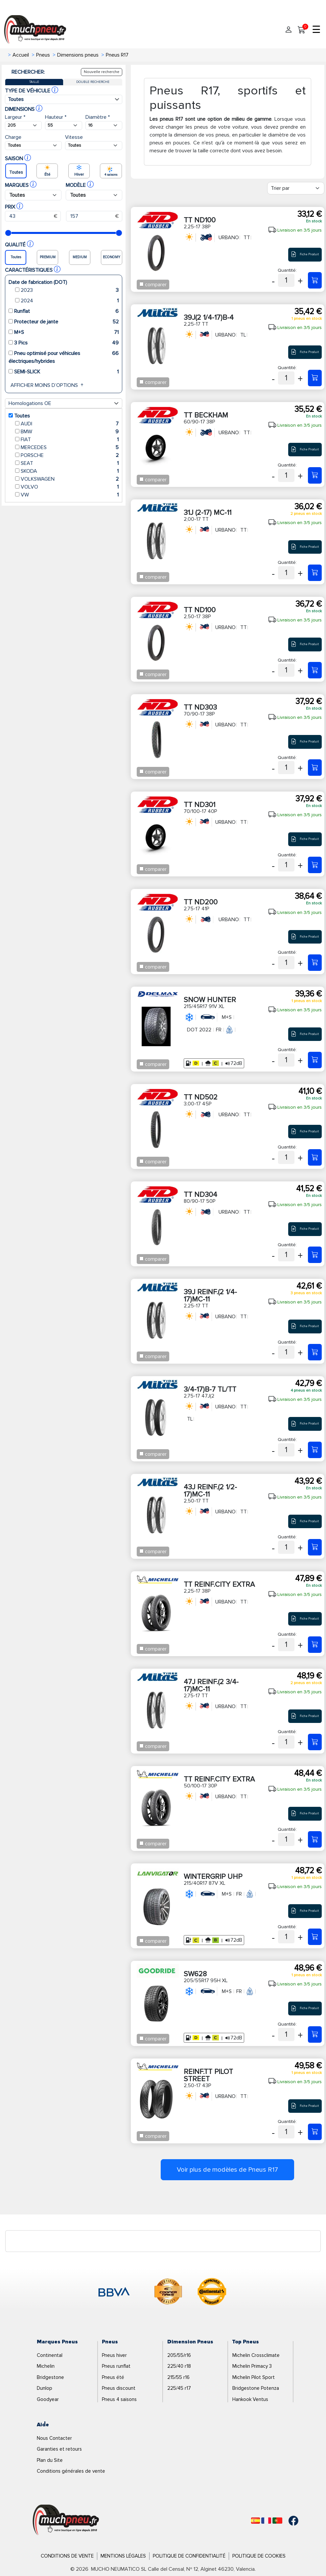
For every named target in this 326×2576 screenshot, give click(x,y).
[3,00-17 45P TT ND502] (315, 1157)
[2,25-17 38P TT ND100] (315, 280)
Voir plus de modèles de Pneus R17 (227, 2170)
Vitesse (74, 137)
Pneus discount (118, 2388)
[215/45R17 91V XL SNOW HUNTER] (315, 1060)
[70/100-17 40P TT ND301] (315, 865)
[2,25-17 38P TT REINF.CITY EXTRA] (315, 1644)
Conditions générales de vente (71, 2471)
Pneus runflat (116, 2366)
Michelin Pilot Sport (253, 2377)
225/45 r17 (179, 2388)
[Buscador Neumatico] (23, 125)
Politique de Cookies (259, 2556)
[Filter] (295, 188)
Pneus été (113, 2377)
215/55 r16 (178, 2377)
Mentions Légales (123, 2556)
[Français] (266, 2520)
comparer (156, 284)
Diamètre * (97, 117)
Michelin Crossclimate (256, 2355)
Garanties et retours (59, 2449)
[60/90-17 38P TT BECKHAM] (315, 475)
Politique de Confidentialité (189, 2556)
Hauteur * (55, 117)
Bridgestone (50, 2377)
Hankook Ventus (250, 2399)
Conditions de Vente (67, 2556)
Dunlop (44, 2388)
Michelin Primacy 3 (252, 2366)
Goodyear (48, 2399)
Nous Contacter (54, 2438)
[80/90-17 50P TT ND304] (315, 1255)
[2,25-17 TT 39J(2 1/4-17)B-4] (315, 378)
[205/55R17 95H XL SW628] (315, 2034)
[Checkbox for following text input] (141, 284)
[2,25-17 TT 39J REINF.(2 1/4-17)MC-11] (315, 1352)
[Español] (255, 2520)
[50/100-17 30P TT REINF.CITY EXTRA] (315, 1839)
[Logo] (66, 2520)
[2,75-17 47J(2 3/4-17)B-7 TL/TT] (315, 1450)
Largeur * (15, 117)
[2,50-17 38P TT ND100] (315, 670)
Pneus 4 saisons (119, 2399)
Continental (49, 2355)
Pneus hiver (114, 2355)
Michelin (46, 2366)
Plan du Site (50, 2460)
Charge (13, 137)
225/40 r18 (179, 2366)
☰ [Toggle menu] (316, 30)
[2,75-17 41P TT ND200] (315, 962)
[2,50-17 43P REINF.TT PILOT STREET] (315, 2132)
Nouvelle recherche (101, 71)
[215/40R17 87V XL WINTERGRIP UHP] (315, 1937)
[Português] (277, 2520)
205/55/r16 (179, 2355)
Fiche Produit (305, 254)
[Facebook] (288, 2521)
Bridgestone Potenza (255, 2388)
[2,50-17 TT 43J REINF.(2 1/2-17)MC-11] (315, 1547)
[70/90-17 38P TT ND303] (315, 767)
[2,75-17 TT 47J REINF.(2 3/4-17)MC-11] (315, 1742)
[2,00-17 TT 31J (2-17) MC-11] (315, 573)
